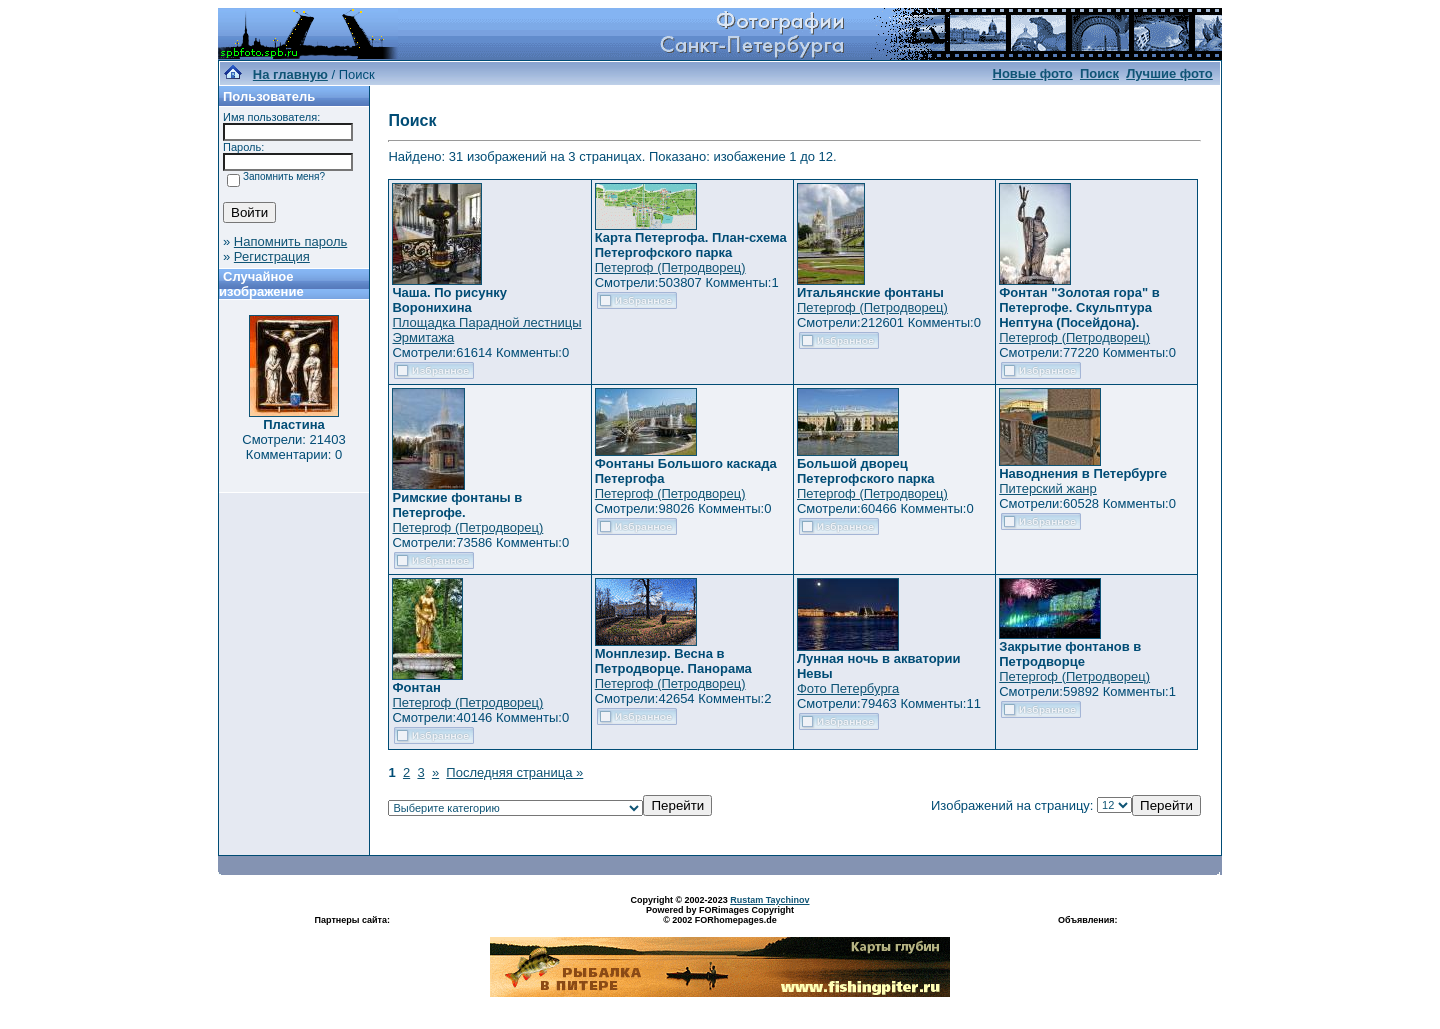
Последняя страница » (514, 772)
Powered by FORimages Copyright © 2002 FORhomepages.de (720, 915)
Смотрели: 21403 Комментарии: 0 (293, 447)
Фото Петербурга (848, 688)
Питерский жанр (1048, 488)
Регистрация (272, 256)
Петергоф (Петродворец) (670, 267)
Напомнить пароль (290, 241)
